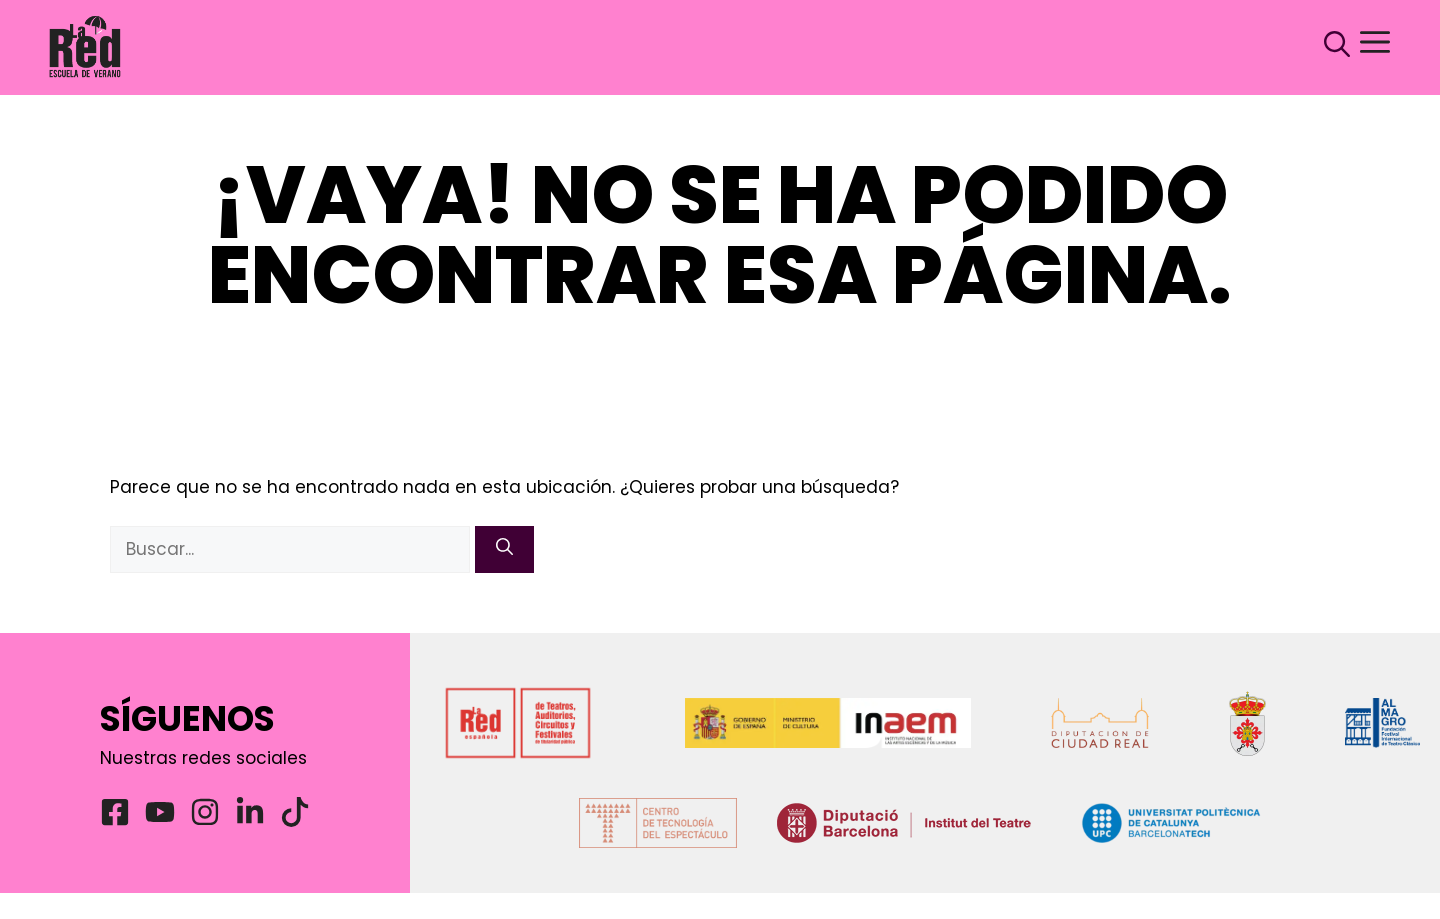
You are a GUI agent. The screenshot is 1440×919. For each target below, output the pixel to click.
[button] (1327, 47)
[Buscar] (504, 550)
